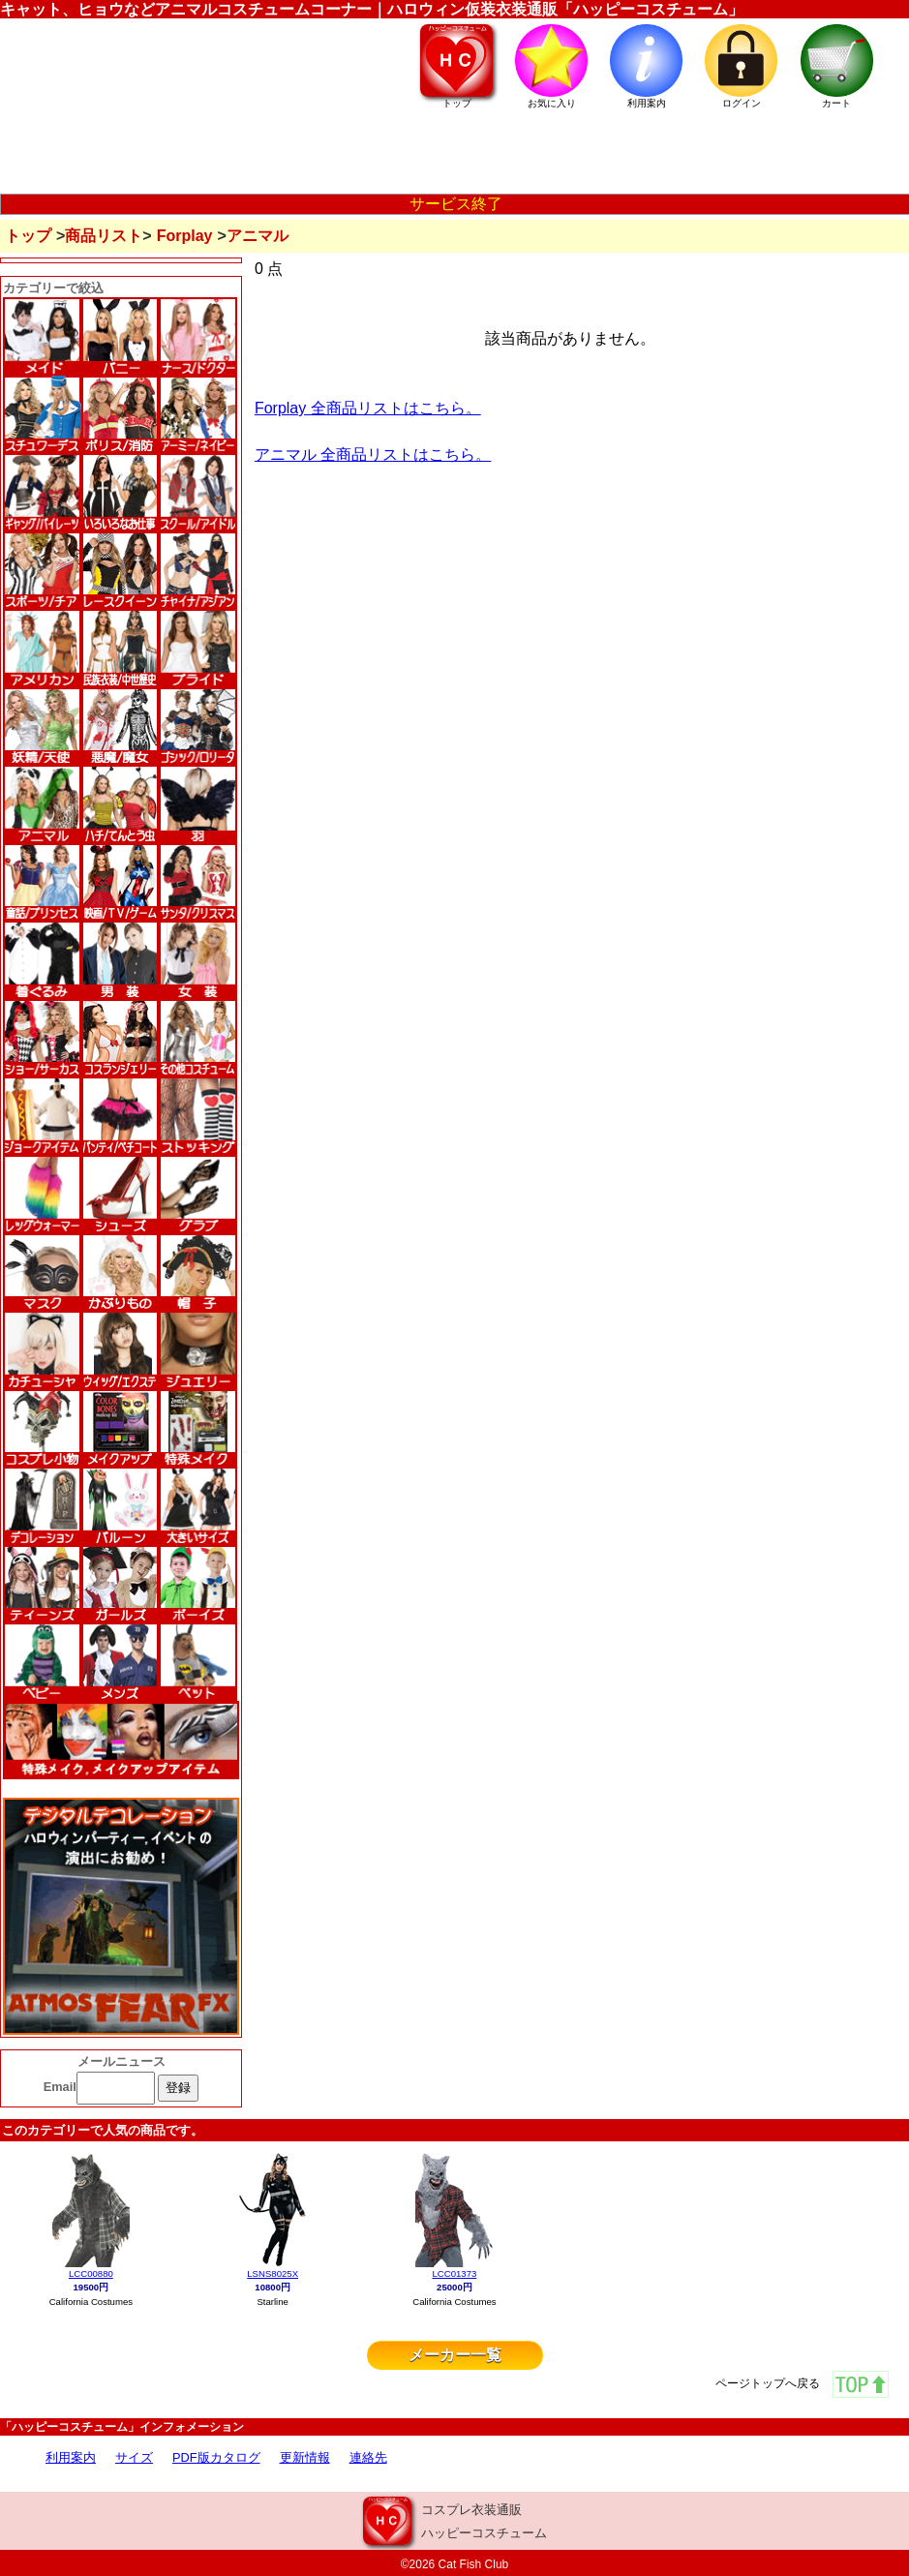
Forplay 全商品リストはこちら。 (368, 408)
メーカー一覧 (455, 2355)
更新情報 (305, 2457)
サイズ (134, 2457)
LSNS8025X (272, 2273)
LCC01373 (454, 2273)
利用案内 (70, 2457)
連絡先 (368, 2457)
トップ (28, 235)
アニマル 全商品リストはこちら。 (373, 454)
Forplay (185, 235)
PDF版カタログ (216, 2457)
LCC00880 (91, 2273)
